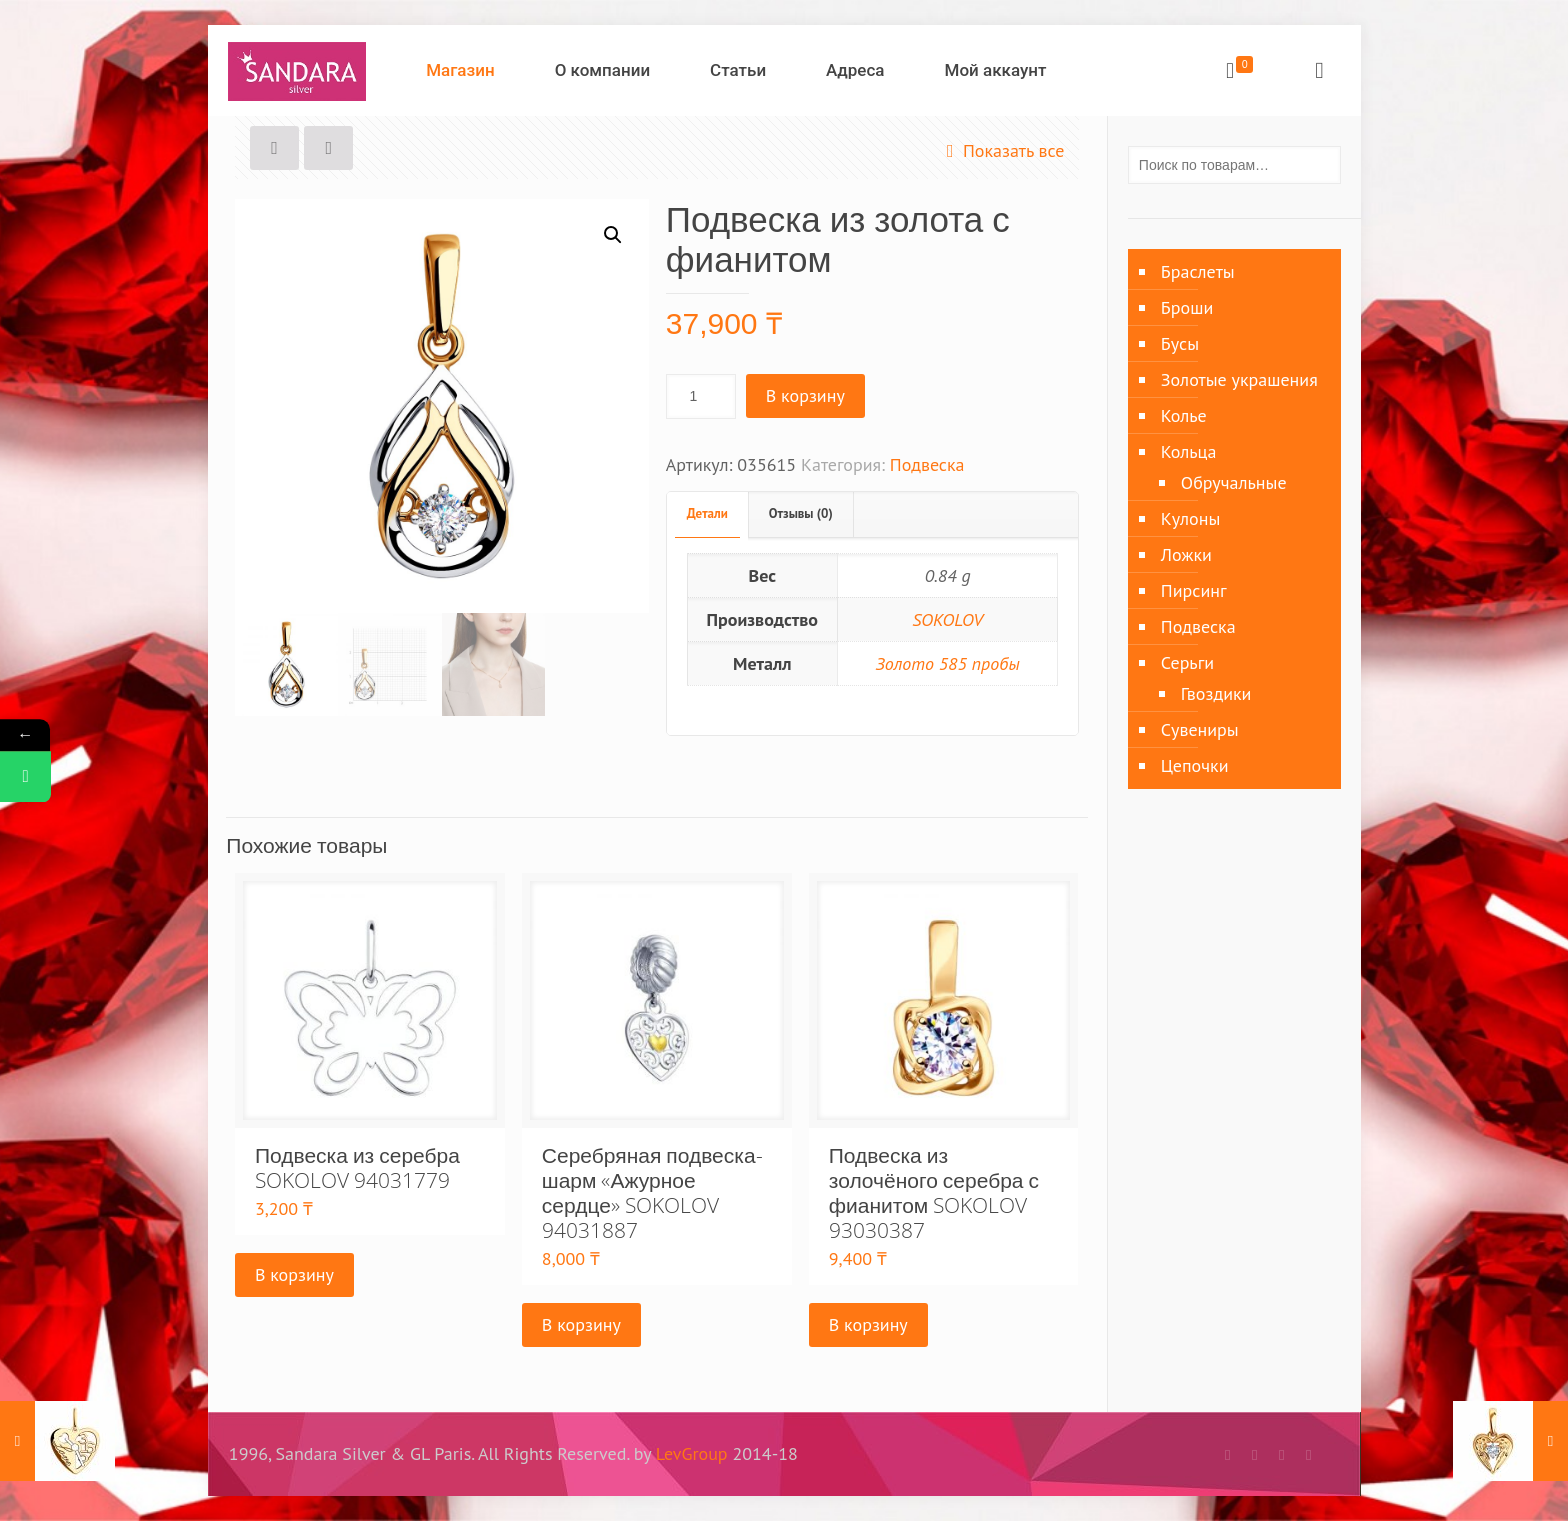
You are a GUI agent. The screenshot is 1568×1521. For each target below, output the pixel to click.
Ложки (1186, 554)
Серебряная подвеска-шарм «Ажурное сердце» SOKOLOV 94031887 (652, 1192)
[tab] (708, 514)
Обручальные (1234, 482)
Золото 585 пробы (948, 663)
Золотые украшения (1239, 379)
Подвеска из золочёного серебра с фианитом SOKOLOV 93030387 (934, 1192)
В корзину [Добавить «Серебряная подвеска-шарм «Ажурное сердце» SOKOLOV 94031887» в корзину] (581, 1324)
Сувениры (1200, 729)
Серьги (1187, 662)
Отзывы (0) (801, 513)
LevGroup (692, 1453)
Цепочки (1195, 765)
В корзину (805, 395)
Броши (1187, 307)
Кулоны (1190, 518)
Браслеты (1198, 271)
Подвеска (927, 464)
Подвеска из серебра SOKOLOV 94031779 (357, 1167)
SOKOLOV (947, 619)
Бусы (1180, 343)
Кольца (1189, 451)
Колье (1184, 415)
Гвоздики (1216, 693)
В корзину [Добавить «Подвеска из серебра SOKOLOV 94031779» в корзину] (294, 1274)
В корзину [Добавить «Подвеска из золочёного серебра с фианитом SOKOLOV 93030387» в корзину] (868, 1324)
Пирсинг (1194, 590)
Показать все (1001, 150)
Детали (707, 513)
